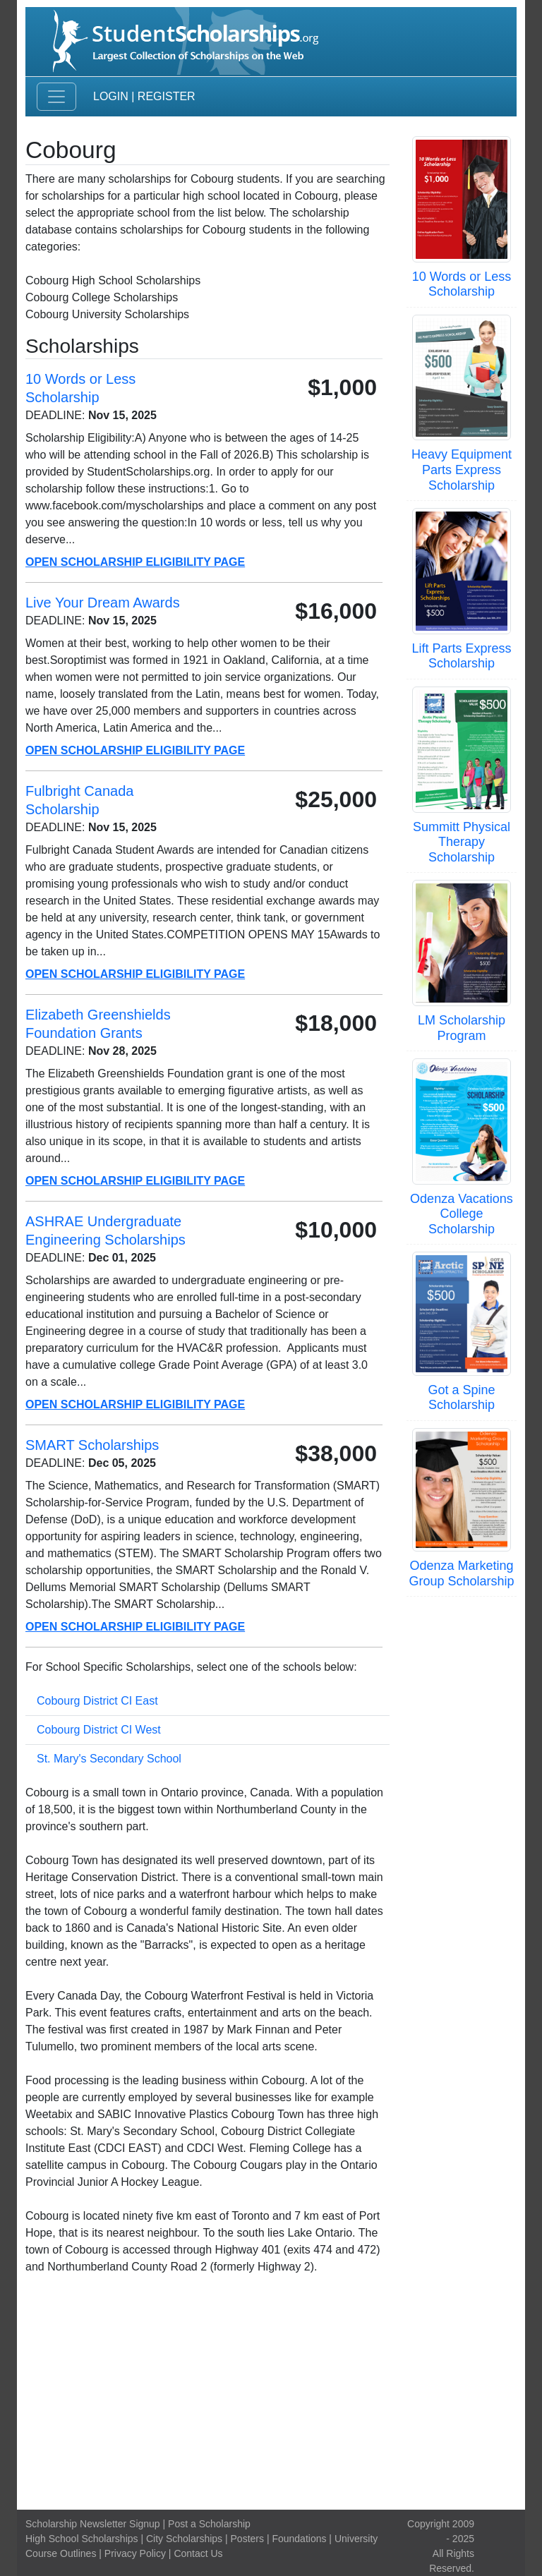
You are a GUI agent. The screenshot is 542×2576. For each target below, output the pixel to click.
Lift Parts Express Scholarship (461, 656)
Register (166, 96)
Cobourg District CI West (99, 1730)
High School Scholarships (81, 2538)
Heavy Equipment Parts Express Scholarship (461, 469)
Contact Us (198, 2553)
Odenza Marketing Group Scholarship (461, 1573)
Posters (247, 2538)
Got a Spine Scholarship (461, 1398)
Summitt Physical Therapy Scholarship (461, 842)
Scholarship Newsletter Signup (92, 2523)
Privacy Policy (135, 2553)
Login (110, 96)
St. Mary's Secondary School (109, 1759)
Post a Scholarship (209, 2523)
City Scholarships (184, 2538)
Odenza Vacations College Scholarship (461, 1214)
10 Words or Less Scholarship (462, 284)
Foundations (299, 2538)
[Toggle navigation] (56, 97)
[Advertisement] (271, 2392)
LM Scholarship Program (461, 1028)
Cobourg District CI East (97, 1701)
